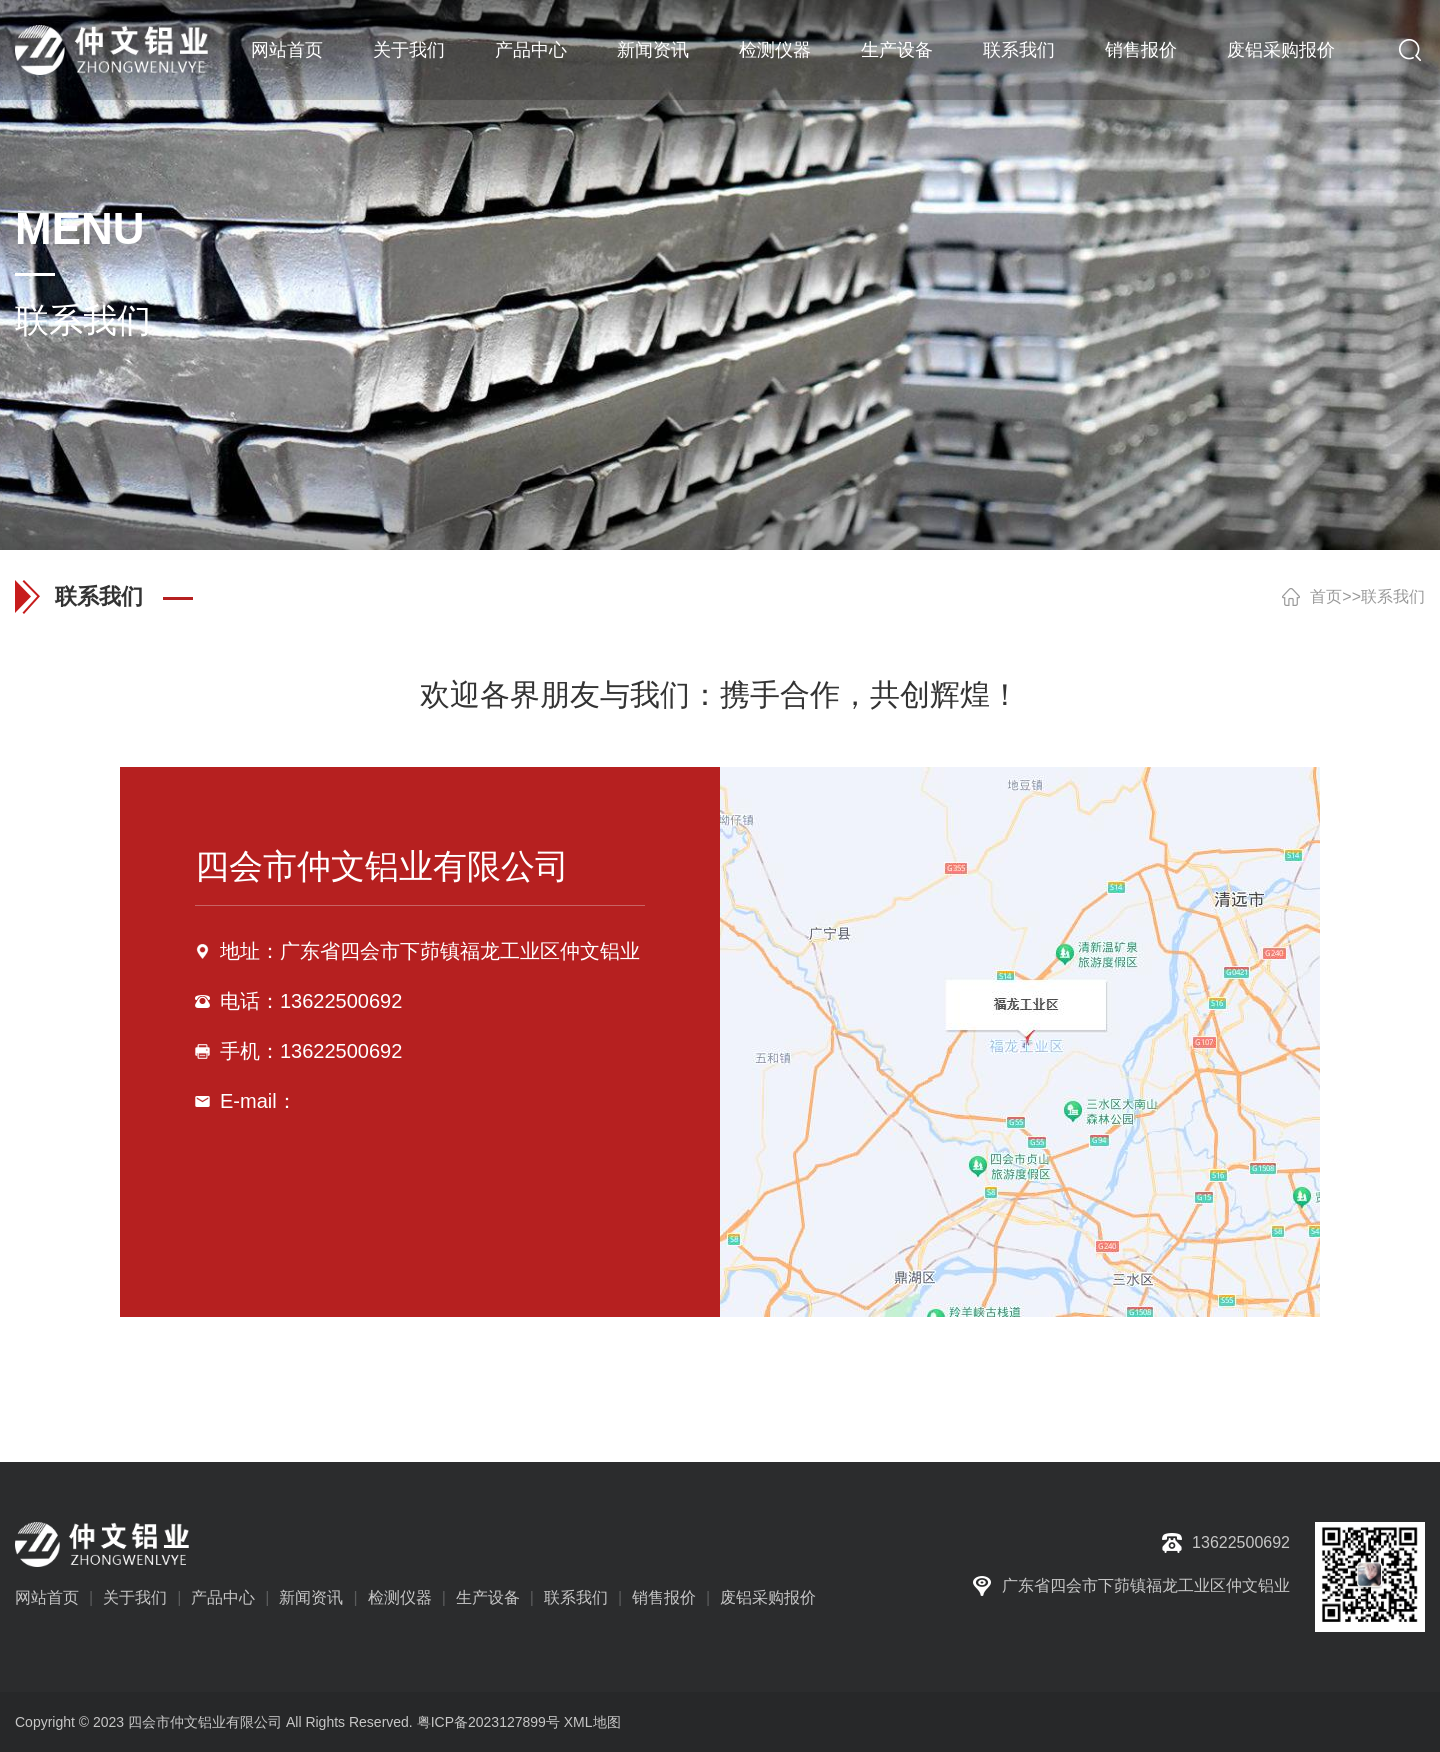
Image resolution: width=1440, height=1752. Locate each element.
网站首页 (287, 50)
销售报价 (1141, 50)
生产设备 (897, 50)
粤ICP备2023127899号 (488, 1722)
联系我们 (1019, 50)
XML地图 (592, 1722)
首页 (1326, 596)
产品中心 (531, 50)
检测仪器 (775, 50)
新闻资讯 (653, 50)
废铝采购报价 (1281, 50)
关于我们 (409, 50)
